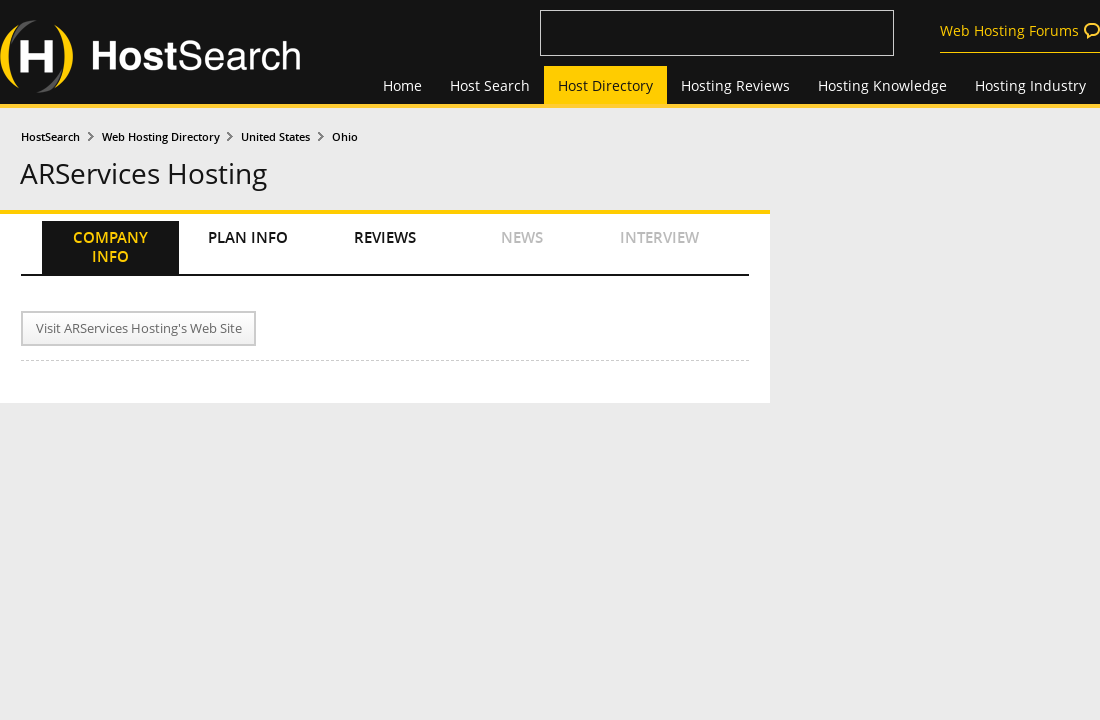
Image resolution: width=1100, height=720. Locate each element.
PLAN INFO (248, 237)
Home (402, 85)
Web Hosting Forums (1009, 30)
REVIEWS (385, 237)
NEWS (522, 237)
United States (275, 136)
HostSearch (50, 136)
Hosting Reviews (735, 85)
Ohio (345, 136)
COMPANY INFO (110, 247)
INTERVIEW (659, 237)
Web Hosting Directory (161, 136)
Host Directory (605, 85)
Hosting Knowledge (882, 85)
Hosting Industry (1030, 85)
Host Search (490, 85)
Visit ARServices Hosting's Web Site (139, 328)
